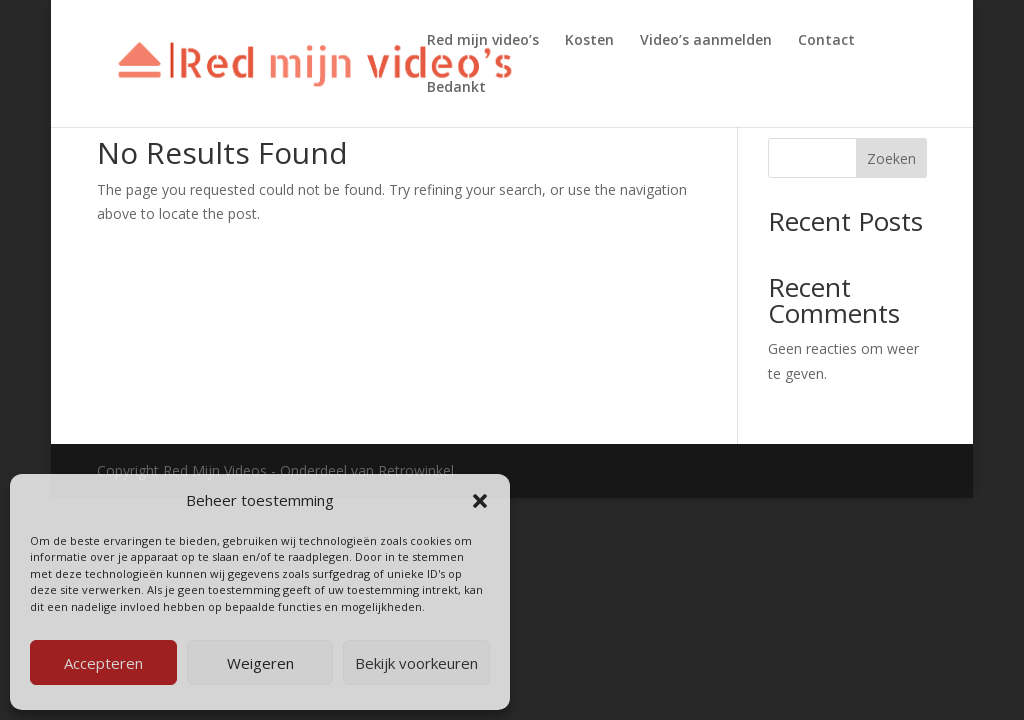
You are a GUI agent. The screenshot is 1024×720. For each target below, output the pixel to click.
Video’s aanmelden (706, 41)
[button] (480, 501)
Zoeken (891, 158)
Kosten (589, 41)
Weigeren (260, 663)
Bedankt (456, 88)
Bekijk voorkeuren (416, 663)
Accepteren (103, 663)
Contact (826, 41)
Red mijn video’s (483, 41)
